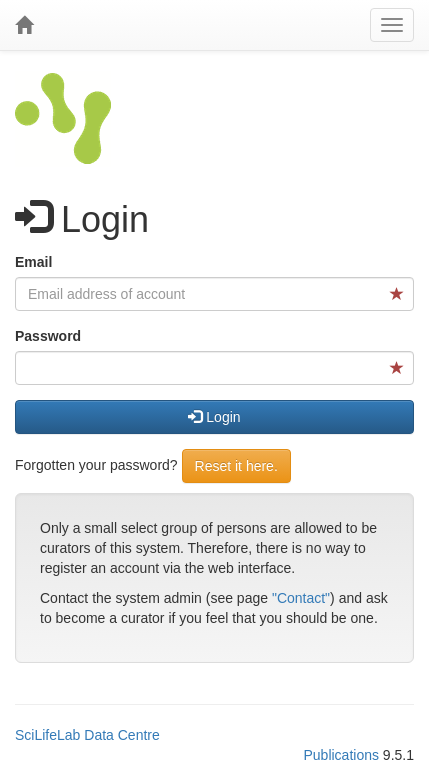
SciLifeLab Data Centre (87, 735)
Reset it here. (236, 466)
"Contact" (301, 598)
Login (214, 417)
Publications (341, 755)
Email (33, 262)
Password (48, 336)
